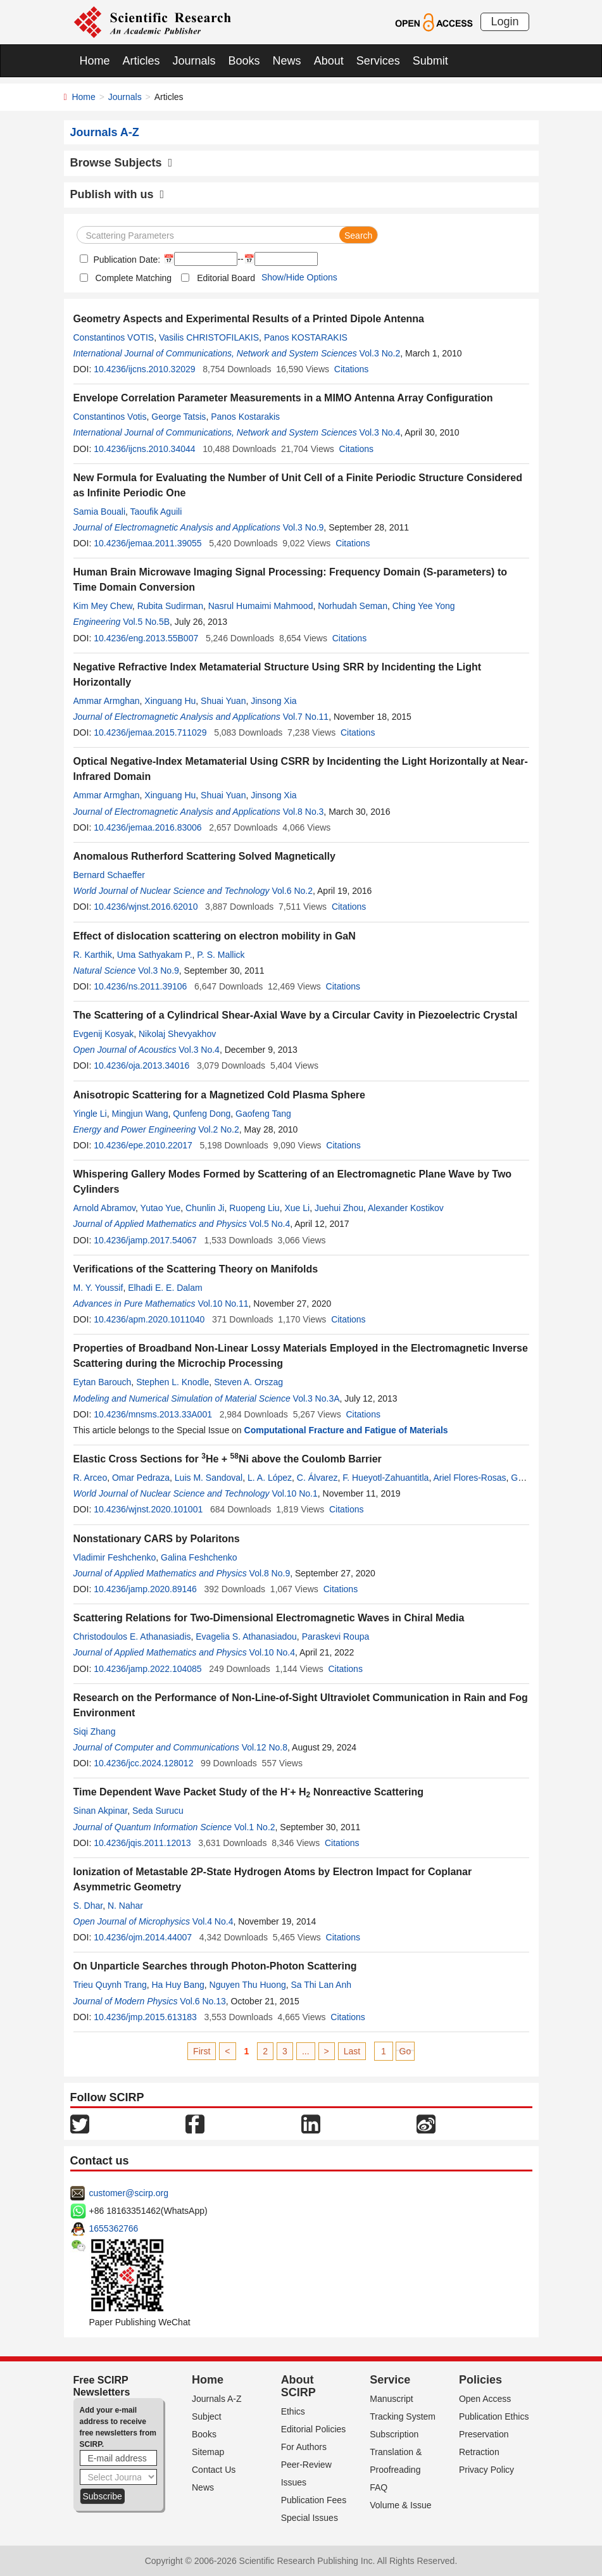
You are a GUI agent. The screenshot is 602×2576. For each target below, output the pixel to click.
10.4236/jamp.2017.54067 (145, 1240)
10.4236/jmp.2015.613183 (145, 2017)
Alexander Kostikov (406, 1208)
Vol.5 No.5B (146, 622)
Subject (207, 2416)
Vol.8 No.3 (303, 812)
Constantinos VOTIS (113, 337)
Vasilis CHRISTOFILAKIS (209, 337)
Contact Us (213, 2470)
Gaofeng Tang (263, 1114)
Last (352, 2051)
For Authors (304, 2447)
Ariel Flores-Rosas (469, 1478)
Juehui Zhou (339, 1208)
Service (390, 2379)
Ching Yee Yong (423, 606)
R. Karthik (92, 955)
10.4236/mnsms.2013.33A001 (153, 1414)
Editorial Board (226, 278)
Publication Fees (314, 2500)
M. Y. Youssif (98, 1288)
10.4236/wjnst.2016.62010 (146, 907)
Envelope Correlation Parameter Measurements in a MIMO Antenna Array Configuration (283, 398)
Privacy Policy (486, 2470)
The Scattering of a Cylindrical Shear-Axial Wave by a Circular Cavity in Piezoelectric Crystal (295, 1015)
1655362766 (114, 2228)
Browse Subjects (121, 162)
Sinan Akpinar (100, 1811)
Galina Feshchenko (199, 1557)
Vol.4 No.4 (213, 1921)
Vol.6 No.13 (202, 2001)
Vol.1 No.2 (254, 1827)
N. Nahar (125, 1906)
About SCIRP (298, 2386)
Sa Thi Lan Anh (321, 1985)
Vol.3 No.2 (380, 353)
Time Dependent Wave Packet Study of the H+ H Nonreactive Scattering (248, 1792)
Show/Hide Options (299, 277)
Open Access (485, 2399)
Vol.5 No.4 (270, 1224)
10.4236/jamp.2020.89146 (145, 1589)
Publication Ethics (494, 2416)
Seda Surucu (158, 1811)
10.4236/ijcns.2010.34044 (144, 449)
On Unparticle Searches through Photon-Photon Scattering (215, 1966)
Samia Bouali (99, 511)
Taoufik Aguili (156, 511)
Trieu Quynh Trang (110, 1985)
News (287, 60)
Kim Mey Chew (102, 606)
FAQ (378, 2487)
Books (244, 60)
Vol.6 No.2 (292, 891)
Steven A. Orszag (248, 1382)
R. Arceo (90, 1478)
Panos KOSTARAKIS (306, 337)
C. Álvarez (317, 1478)
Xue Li (297, 1208)
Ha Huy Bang (178, 1985)
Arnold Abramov (104, 1208)
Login (504, 21)
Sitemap (208, 2452)
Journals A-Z (217, 2399)
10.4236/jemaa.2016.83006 (147, 827)
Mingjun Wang (139, 1114)
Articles (141, 60)
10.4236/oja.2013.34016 (141, 1065)
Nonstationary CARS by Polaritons (156, 1538)
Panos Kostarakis (245, 417)
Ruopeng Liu (254, 1208)
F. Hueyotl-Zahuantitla (385, 1478)
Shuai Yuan (223, 701)
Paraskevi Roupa (336, 1636)
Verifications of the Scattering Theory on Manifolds (195, 1269)
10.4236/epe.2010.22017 (143, 1145)
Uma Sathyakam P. (154, 955)
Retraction (479, 2452)
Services (378, 60)
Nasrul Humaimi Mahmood (260, 606)
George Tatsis (178, 417)
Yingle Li (90, 1114)
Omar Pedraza (141, 1478)
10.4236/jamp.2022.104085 (147, 1669)
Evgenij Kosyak (103, 1034)
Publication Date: (126, 259)
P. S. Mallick (220, 955)
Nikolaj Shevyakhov (177, 1034)
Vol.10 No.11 (223, 1303)
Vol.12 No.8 (264, 1747)
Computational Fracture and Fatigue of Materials (346, 1430)
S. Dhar (88, 1906)
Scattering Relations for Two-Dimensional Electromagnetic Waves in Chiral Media (269, 1617)
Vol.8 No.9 (270, 1573)
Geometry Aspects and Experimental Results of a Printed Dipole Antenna (249, 318)
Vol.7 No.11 (306, 717)
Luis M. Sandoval (208, 1478)
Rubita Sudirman (170, 606)
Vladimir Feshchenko (114, 1557)
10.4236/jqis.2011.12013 (142, 1843)
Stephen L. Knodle (172, 1382)
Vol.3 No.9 (303, 527)
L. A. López (270, 1478)
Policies (480, 2379)
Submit (430, 60)
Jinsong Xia (273, 701)
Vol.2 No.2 (218, 1129)
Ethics (293, 2411)
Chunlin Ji (204, 1208)
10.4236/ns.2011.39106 (140, 986)
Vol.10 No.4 (272, 1652)
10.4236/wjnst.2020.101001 (148, 1509)
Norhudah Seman (352, 606)
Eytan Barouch (102, 1382)
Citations (351, 369)
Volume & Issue (400, 2505)
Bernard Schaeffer (109, 875)
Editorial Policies (313, 2429)
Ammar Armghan (106, 701)
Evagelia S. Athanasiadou (246, 1636)
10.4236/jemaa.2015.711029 (150, 732)
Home (95, 60)
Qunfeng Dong (201, 1114)
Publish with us (117, 194)
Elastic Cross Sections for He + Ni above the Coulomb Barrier (227, 1459)
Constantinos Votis (110, 417)
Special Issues (309, 2518)
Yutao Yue (161, 1208)
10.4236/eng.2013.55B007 (146, 638)
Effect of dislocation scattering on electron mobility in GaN (214, 936)
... (306, 2051)
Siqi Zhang (94, 1731)
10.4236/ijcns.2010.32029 (144, 369)
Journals (194, 60)
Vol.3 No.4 (380, 432)
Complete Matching (134, 278)
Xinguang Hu (170, 701)
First (201, 2051)
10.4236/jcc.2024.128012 (143, 1763)
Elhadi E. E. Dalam (165, 1288)
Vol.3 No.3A (316, 1398)
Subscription (394, 2434)
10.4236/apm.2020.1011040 (149, 1319)
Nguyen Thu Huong (248, 1985)
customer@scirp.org (128, 2193)
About (329, 60)
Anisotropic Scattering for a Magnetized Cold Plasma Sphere (219, 1095)
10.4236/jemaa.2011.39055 (147, 543)
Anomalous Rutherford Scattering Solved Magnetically (204, 856)
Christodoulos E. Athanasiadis (132, 1636)
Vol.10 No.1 (294, 1493)
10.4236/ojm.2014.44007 (143, 1937)
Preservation (484, 2434)
